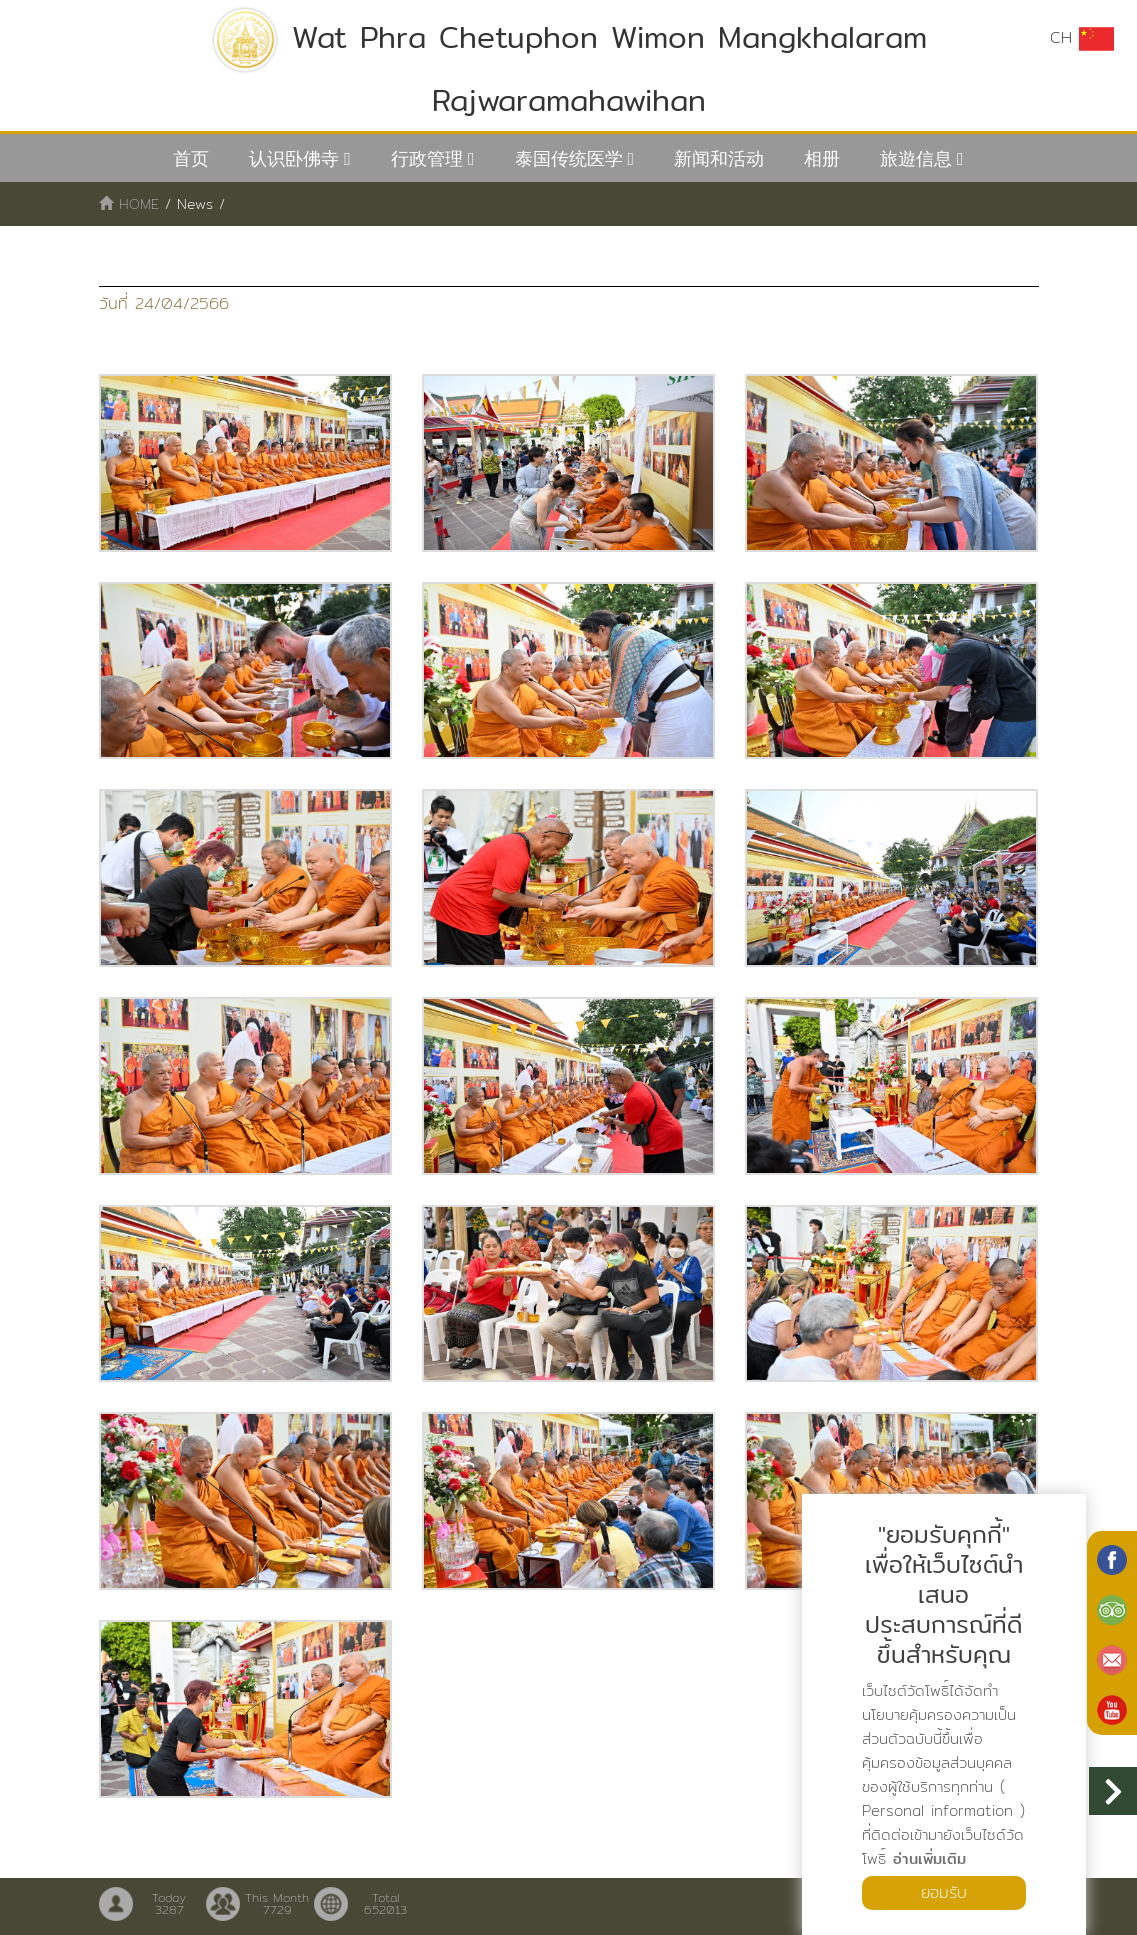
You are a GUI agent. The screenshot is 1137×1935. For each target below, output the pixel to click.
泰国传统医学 (569, 158)
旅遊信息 (916, 158)
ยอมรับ (944, 1892)
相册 (822, 158)
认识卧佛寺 (294, 158)
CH (1082, 38)
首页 (191, 158)
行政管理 (427, 158)
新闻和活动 (719, 158)
